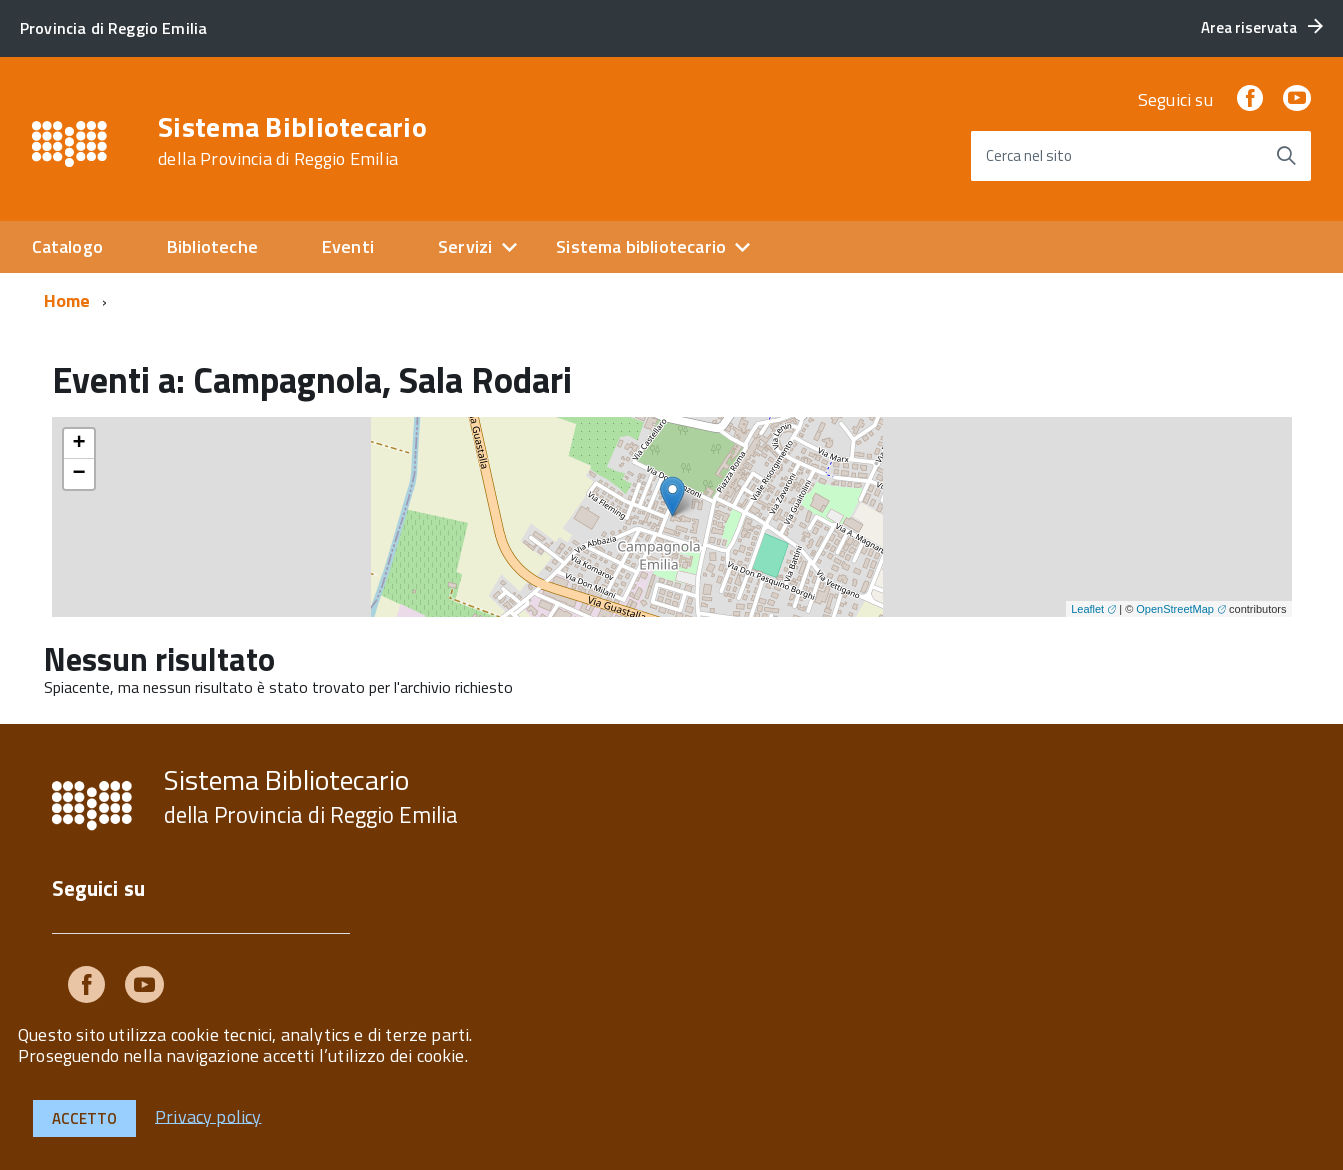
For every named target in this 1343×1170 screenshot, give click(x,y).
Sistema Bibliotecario (292, 141)
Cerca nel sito (1029, 155)
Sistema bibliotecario (641, 246)
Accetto (84, 1118)
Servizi (465, 246)
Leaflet (1087, 609)
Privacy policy (208, 1115)
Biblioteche (212, 246)
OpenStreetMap (1175, 609)
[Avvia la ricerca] (1286, 156)
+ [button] (78, 444)
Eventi (348, 246)
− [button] (78, 474)
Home (67, 300)
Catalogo (67, 246)
